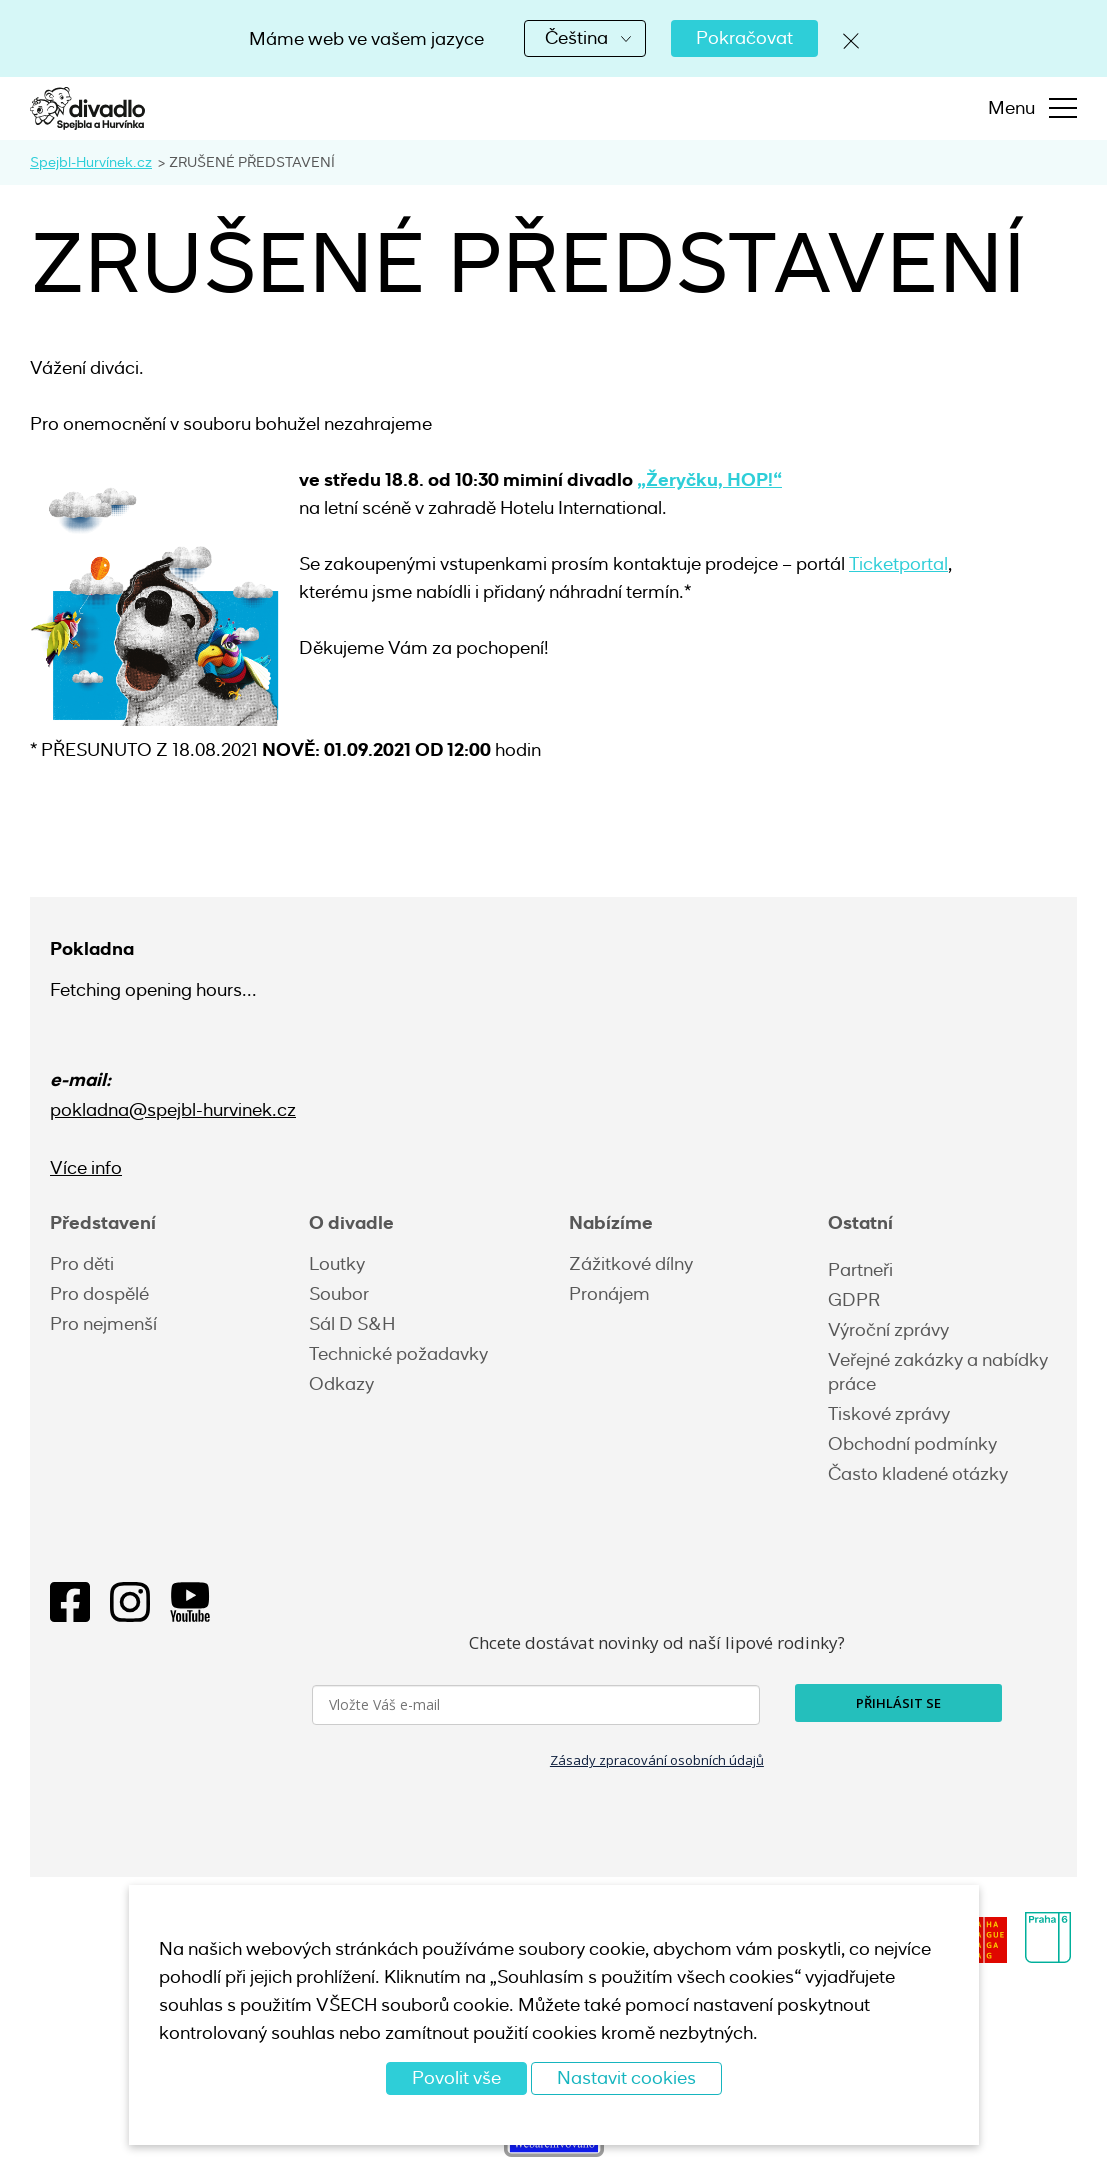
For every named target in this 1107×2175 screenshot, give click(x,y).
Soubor (339, 1294)
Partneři (860, 1270)
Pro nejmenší (103, 1324)
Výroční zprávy (888, 1330)
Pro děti (82, 1264)
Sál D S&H (352, 1324)
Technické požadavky (398, 1354)
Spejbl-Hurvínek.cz (91, 162)
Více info (86, 1168)
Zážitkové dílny (631, 1264)
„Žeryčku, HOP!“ (709, 479)
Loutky (337, 1264)
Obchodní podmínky (912, 1444)
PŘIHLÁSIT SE (898, 1703)
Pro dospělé (99, 1294)
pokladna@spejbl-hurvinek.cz (173, 1110)
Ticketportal (898, 564)
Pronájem (609, 1294)
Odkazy (341, 1384)
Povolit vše (456, 2078)
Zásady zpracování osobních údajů (657, 1760)
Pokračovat (744, 38)
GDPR (854, 1300)
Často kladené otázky (918, 1474)
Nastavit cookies (626, 2078)
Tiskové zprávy (889, 1414)
